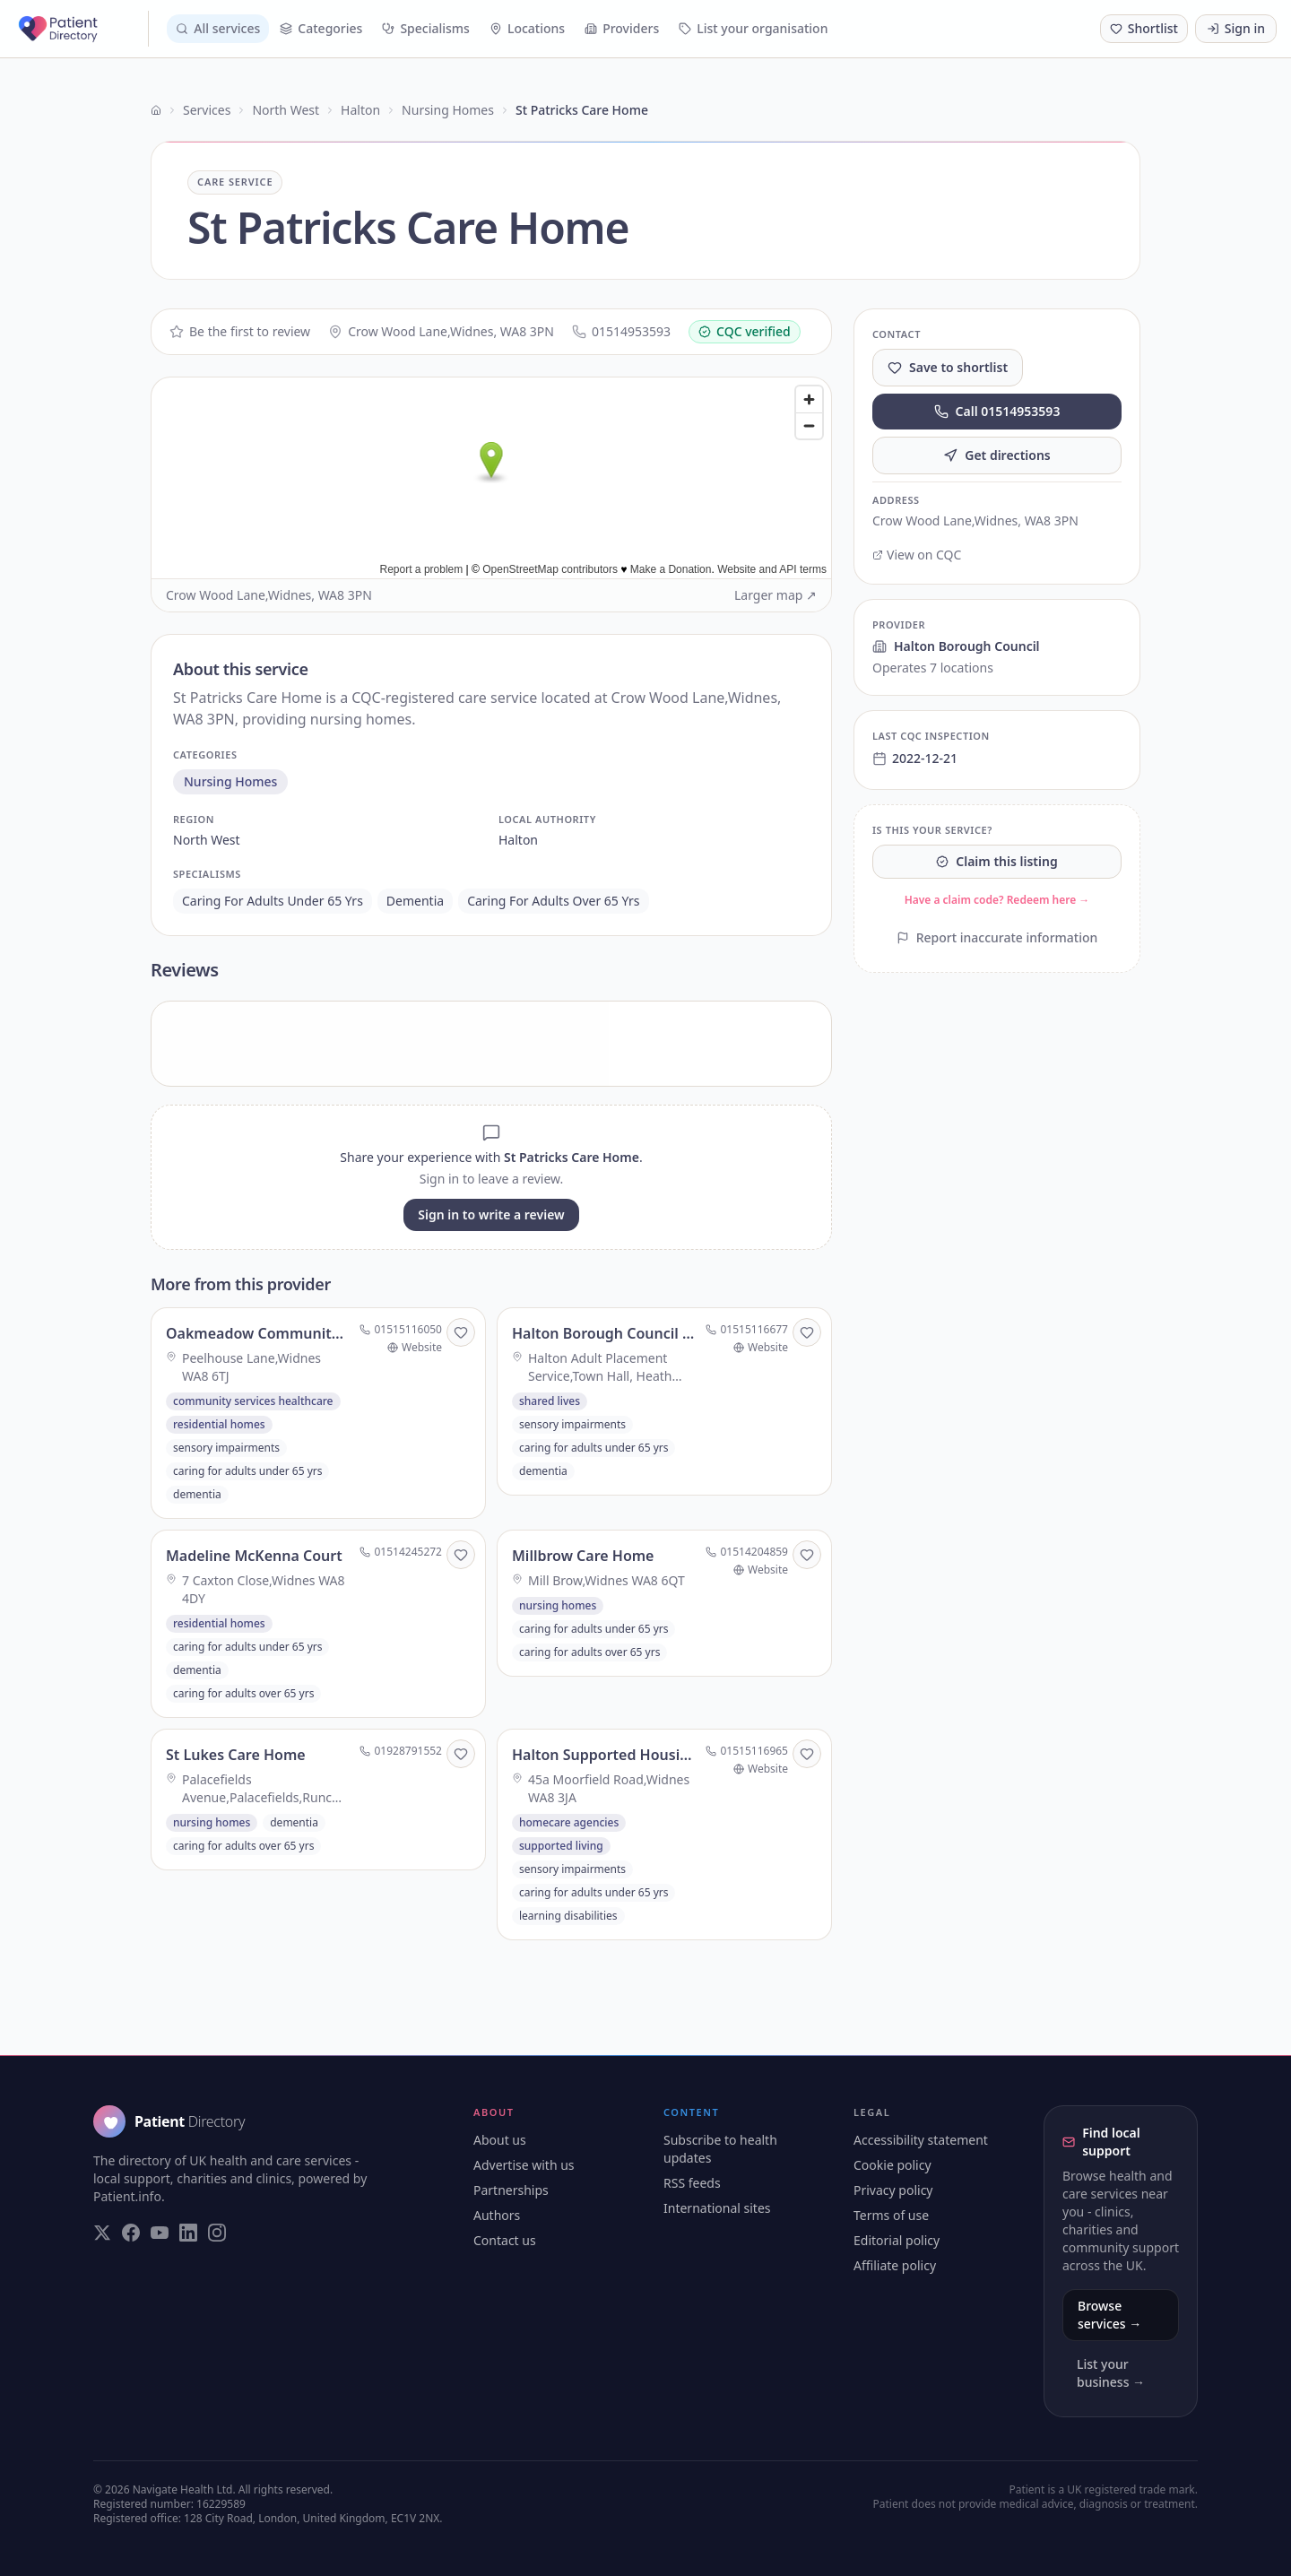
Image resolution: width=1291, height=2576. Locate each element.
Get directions (997, 455)
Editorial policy (896, 2240)
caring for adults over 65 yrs (553, 900)
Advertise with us (524, 2164)
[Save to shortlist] (460, 1332)
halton (518, 839)
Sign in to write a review (491, 1214)
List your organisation (753, 28)
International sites (717, 2207)
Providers (622, 28)
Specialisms (426, 28)
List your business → (1111, 2372)
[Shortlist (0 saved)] (1144, 28)
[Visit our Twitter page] (102, 2233)
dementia (415, 900)
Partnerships (511, 2190)
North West (285, 109)
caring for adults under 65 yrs (272, 900)
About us (499, 2139)
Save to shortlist (948, 367)
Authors (496, 2215)
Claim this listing (996, 861)
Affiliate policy (894, 2265)
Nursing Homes (448, 109)
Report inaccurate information (997, 937)
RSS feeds (692, 2182)
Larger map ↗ (775, 594)
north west (206, 839)
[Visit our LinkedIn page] (188, 2233)
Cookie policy (892, 2164)
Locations (527, 28)
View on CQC (916, 554)
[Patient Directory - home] (81, 29)
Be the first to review (239, 331)
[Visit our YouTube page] (160, 2233)
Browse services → (1109, 2314)
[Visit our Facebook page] (131, 2233)
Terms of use (891, 2215)
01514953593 (621, 331)
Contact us (504, 2240)
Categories (321, 28)
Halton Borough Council (956, 646)
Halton (360, 109)
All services (218, 28)
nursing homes (230, 781)
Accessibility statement (920, 2139)
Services (206, 109)
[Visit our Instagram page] (217, 2233)
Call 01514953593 (997, 411)
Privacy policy (893, 2190)
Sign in (1236, 28)
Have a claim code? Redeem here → (997, 899)
